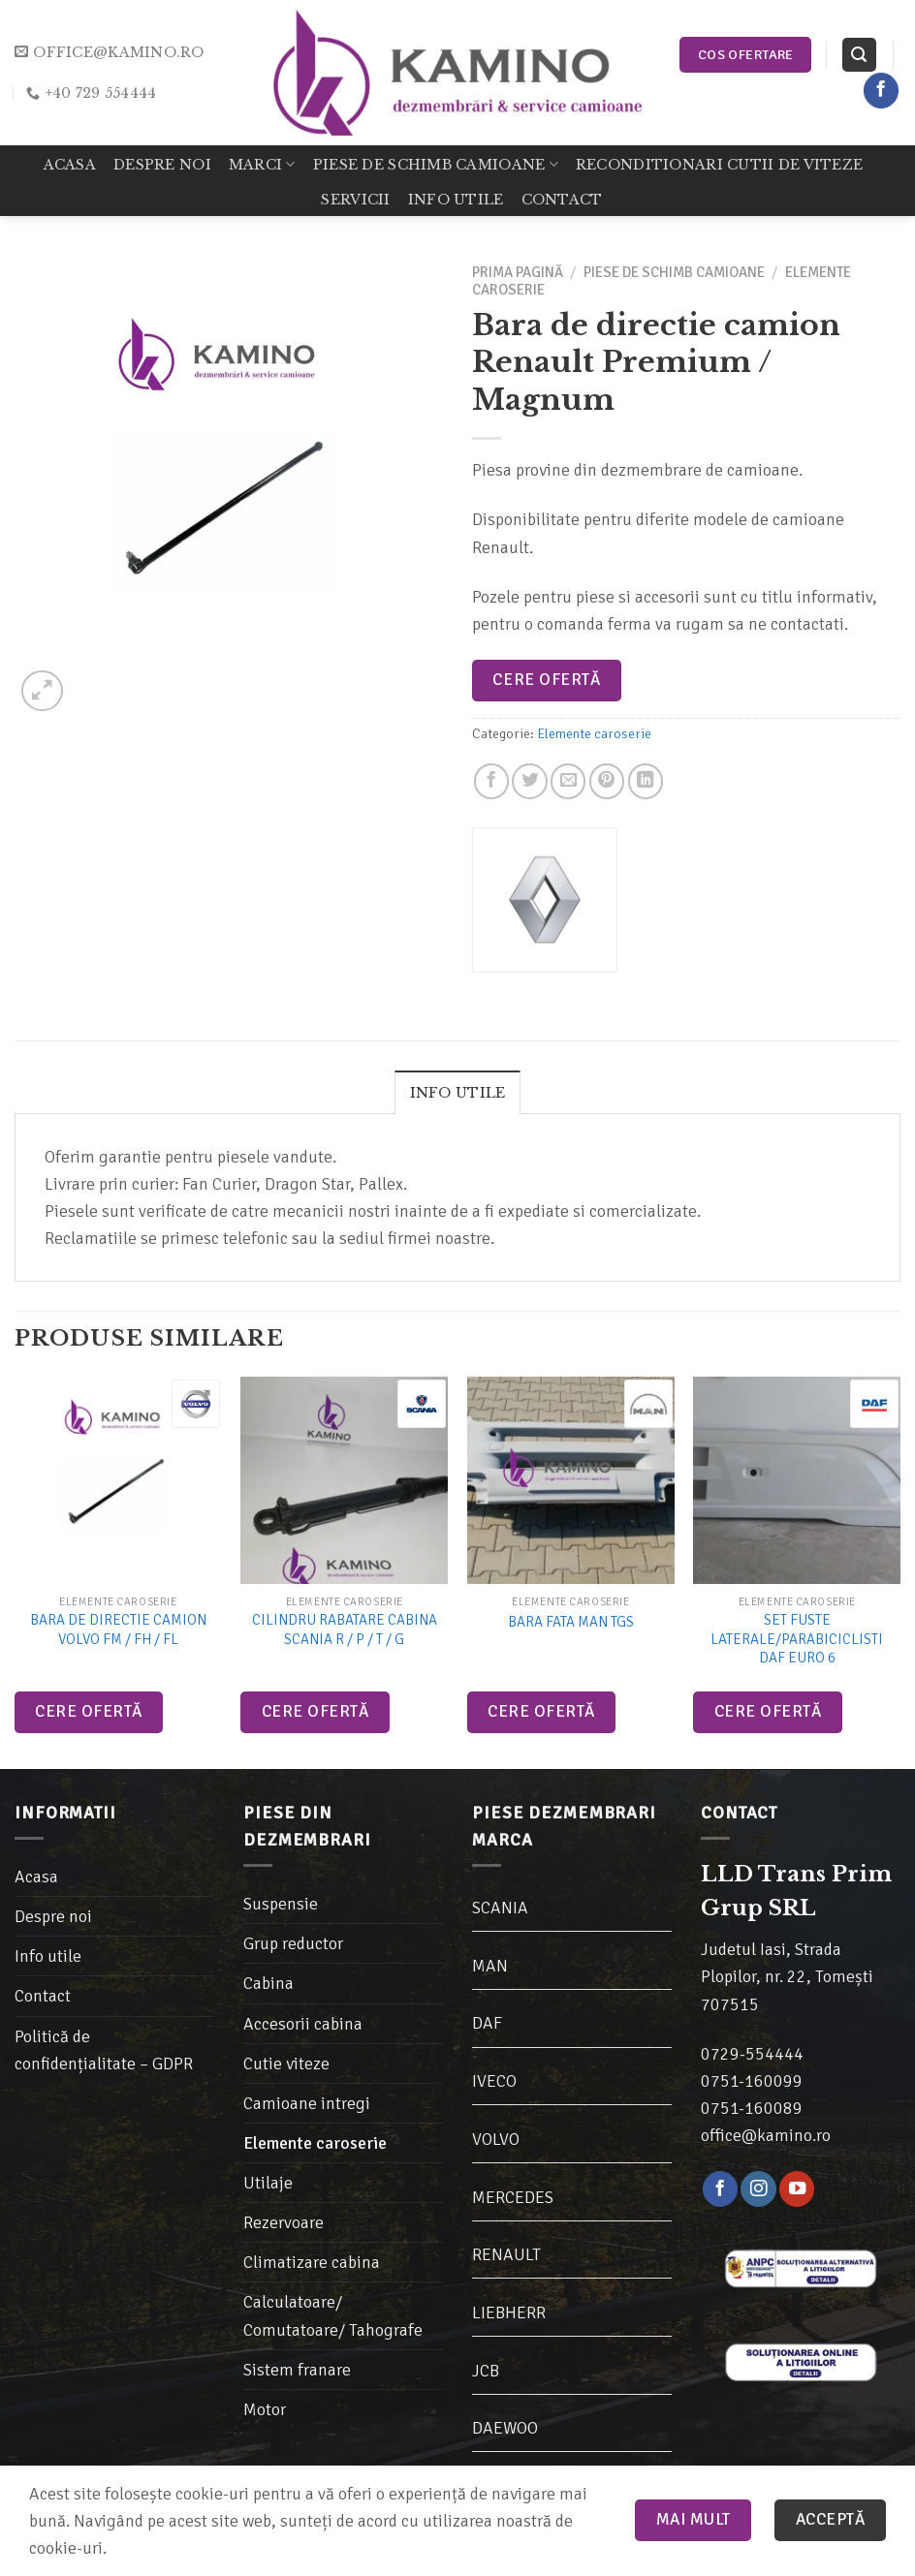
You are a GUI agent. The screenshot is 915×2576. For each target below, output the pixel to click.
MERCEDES (512, 2197)
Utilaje (268, 2182)
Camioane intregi (306, 2103)
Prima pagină (517, 272)
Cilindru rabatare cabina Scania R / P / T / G (344, 1629)
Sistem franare (297, 2369)
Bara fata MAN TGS (571, 1621)
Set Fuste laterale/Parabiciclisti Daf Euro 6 (796, 1638)
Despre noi (162, 164)
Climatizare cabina (311, 2262)
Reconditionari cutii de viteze (719, 164)
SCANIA (500, 1907)
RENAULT (506, 2254)
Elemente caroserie (594, 734)
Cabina (268, 1983)
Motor (264, 2409)
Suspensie (280, 1903)
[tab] (457, 1092)
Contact (562, 199)
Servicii (355, 199)
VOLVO (496, 2139)
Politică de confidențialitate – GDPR (104, 2050)
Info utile (456, 199)
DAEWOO (505, 2427)
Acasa (70, 164)
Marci (262, 164)
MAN (490, 1965)
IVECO (494, 2081)
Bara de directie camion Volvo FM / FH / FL (118, 1629)
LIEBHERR (509, 2312)
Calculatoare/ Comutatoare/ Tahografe (333, 2315)
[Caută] (859, 55)
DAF (487, 2022)
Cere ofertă (546, 679)
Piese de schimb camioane (435, 164)
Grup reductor (293, 1943)
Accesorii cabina (303, 2023)
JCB (485, 2370)
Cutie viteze (286, 2063)
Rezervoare (283, 2222)
